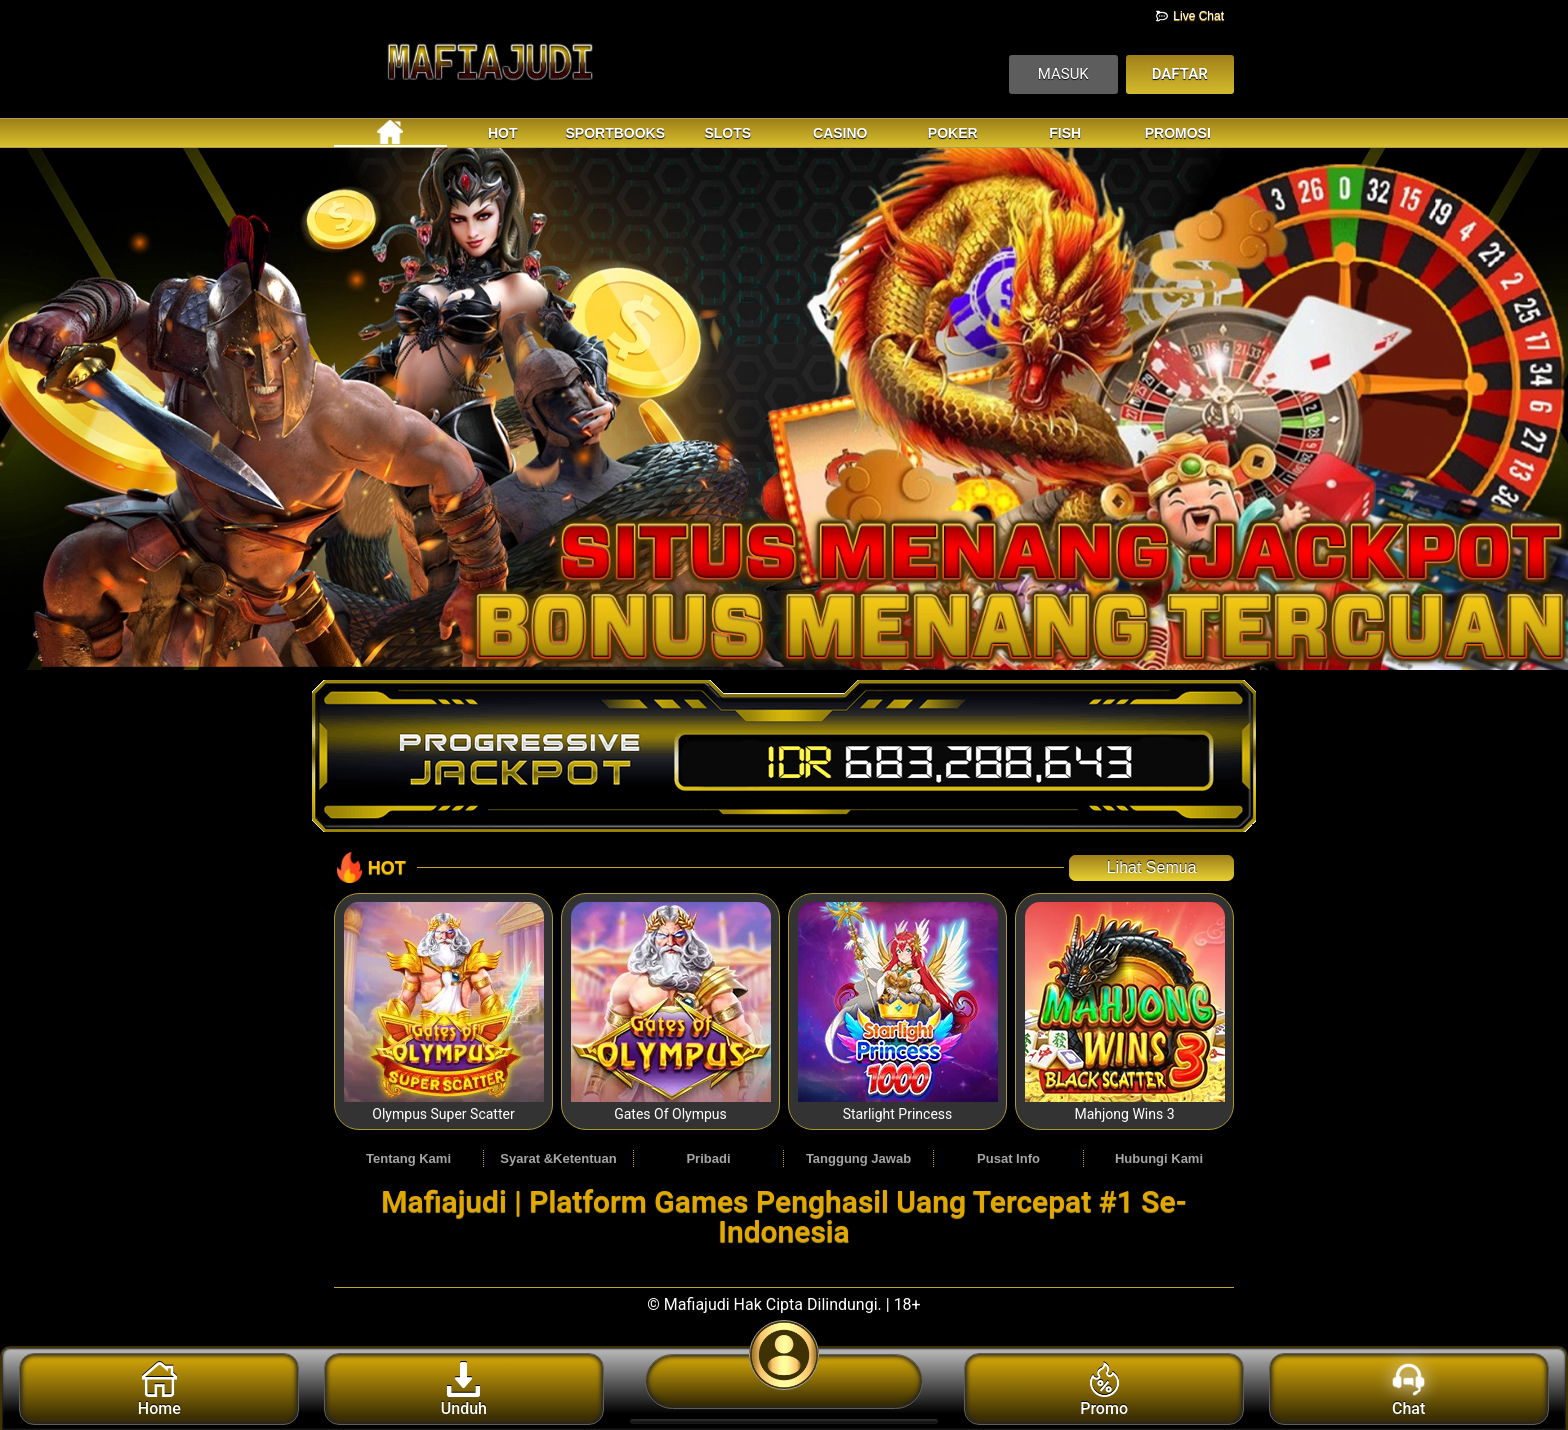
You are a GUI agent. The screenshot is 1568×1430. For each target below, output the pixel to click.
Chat (1408, 1390)
